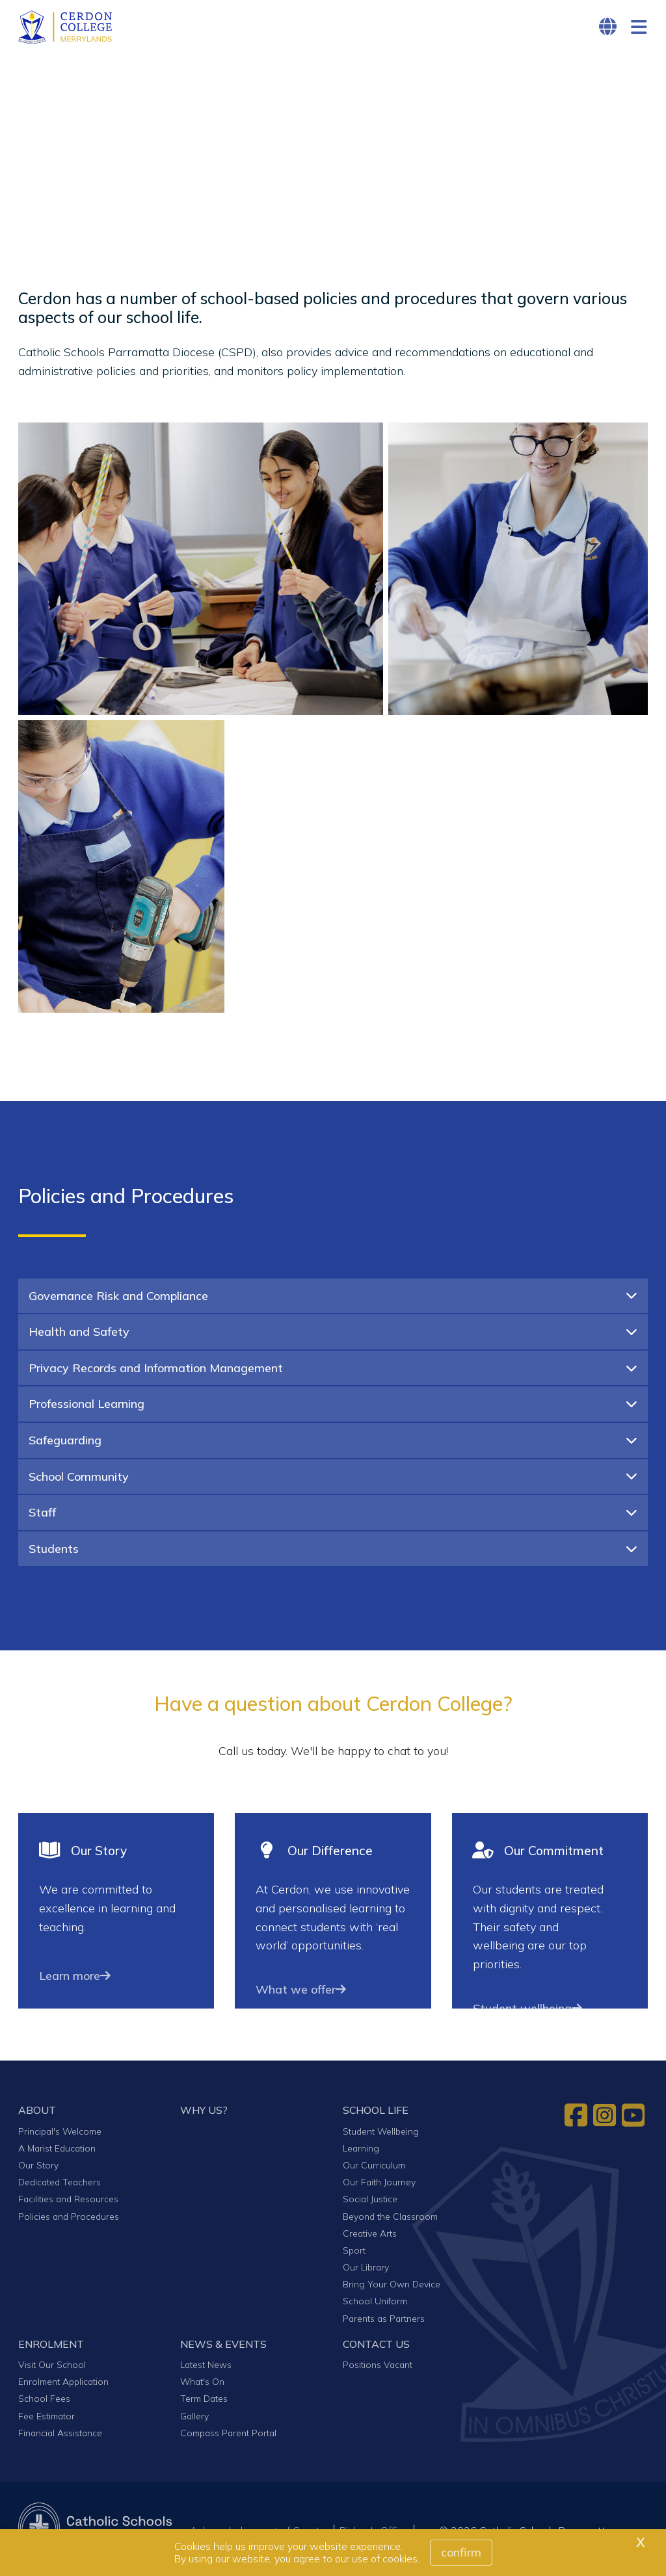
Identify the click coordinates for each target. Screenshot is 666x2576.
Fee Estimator (46, 2419)
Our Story (38, 2169)
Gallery (194, 2419)
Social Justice (370, 2203)
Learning (361, 2152)
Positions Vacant (377, 2368)
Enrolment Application (63, 2385)
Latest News (206, 2368)
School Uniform (375, 2305)
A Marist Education (57, 2152)
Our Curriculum (374, 2169)
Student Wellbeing (381, 2134)
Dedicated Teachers (59, 2186)
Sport (354, 2254)
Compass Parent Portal (228, 2437)
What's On (202, 2385)
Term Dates (204, 2402)
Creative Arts (370, 2237)
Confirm (461, 2552)
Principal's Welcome (59, 2134)
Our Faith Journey (379, 2186)
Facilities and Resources (68, 2203)
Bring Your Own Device (391, 2288)
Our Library (366, 2271)
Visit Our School (52, 2368)
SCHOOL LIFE (375, 2114)
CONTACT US (376, 2347)
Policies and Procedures (68, 2220)
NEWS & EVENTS (223, 2347)
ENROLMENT (51, 2347)
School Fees (44, 2402)
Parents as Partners (384, 2322)
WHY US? (204, 2114)
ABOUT (37, 2114)
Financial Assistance (60, 2437)
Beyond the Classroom (390, 2220)
